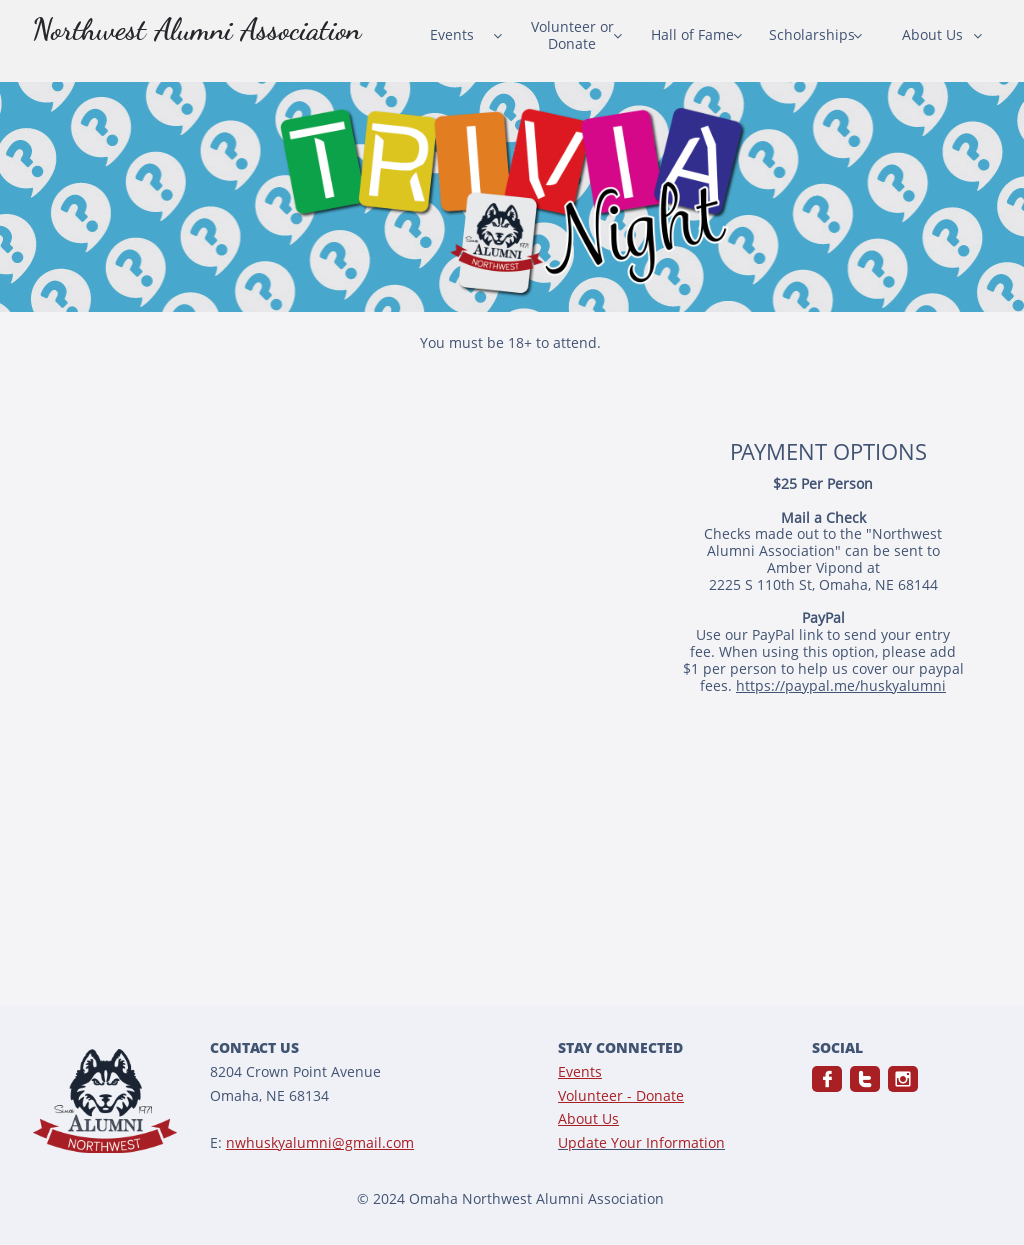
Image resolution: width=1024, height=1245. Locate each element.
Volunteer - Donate (621, 1095)
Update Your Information (641, 1142)
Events (580, 1071)
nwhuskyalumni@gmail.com (320, 1142)
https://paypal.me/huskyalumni (841, 685)
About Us (588, 1118)
